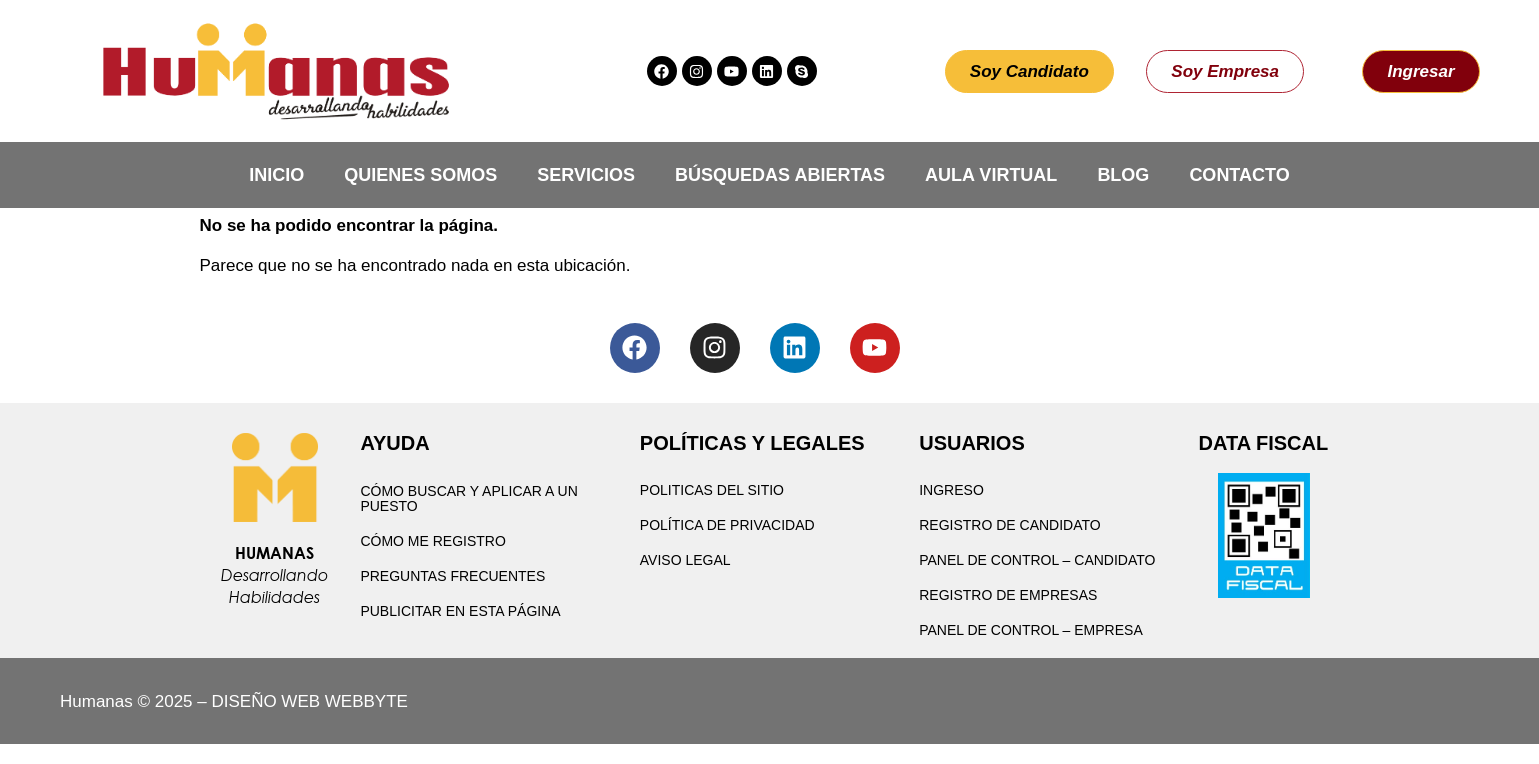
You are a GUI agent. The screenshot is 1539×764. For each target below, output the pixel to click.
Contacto (1239, 175)
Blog (1123, 175)
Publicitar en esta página (460, 611)
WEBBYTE (366, 701)
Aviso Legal (685, 560)
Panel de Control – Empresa (1031, 630)
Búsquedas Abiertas (780, 175)
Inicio (276, 175)
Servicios (586, 175)
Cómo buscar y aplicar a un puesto (468, 498)
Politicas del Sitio (712, 490)
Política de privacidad (727, 525)
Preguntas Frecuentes (452, 576)
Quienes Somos (420, 175)
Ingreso (951, 490)
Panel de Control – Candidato (1037, 560)
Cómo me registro (432, 541)
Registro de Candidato (1010, 525)
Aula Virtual (991, 175)
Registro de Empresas (1008, 595)
